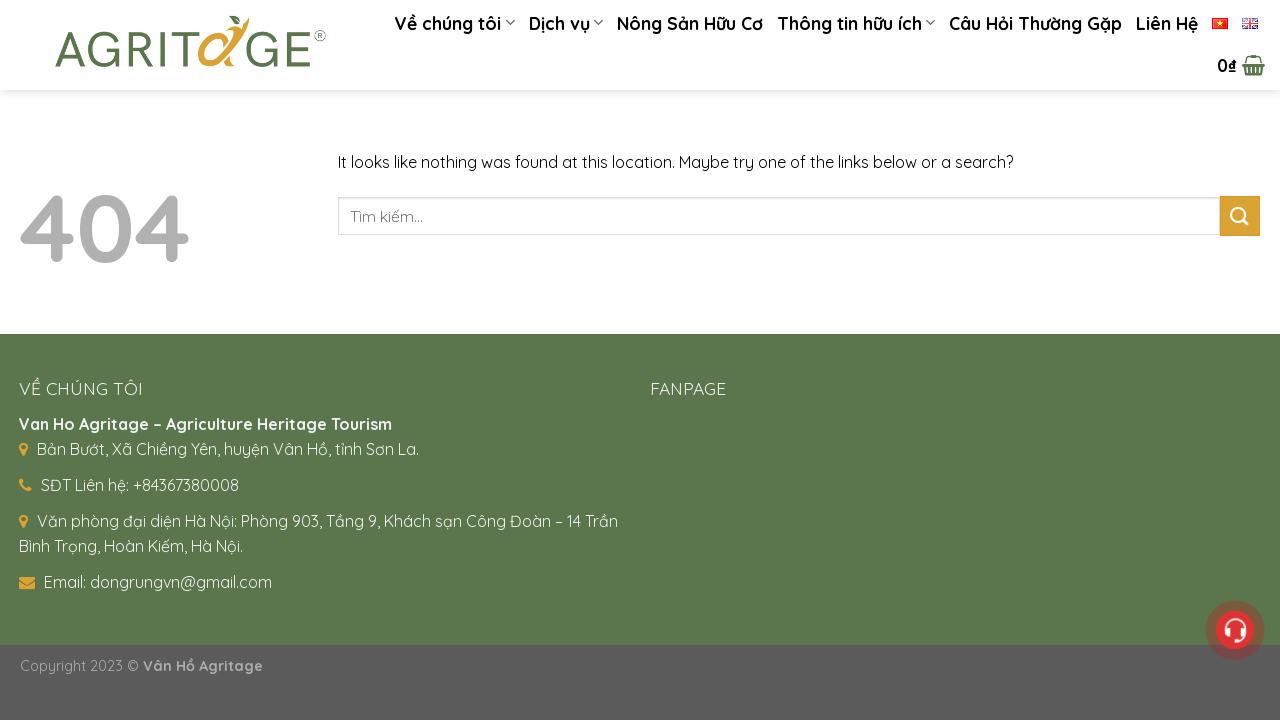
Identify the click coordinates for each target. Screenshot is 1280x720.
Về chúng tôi (454, 23)
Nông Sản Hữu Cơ (690, 23)
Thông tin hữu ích (856, 23)
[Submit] (1240, 215)
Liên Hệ (1167, 23)
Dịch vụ (566, 23)
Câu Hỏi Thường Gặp (1035, 23)
